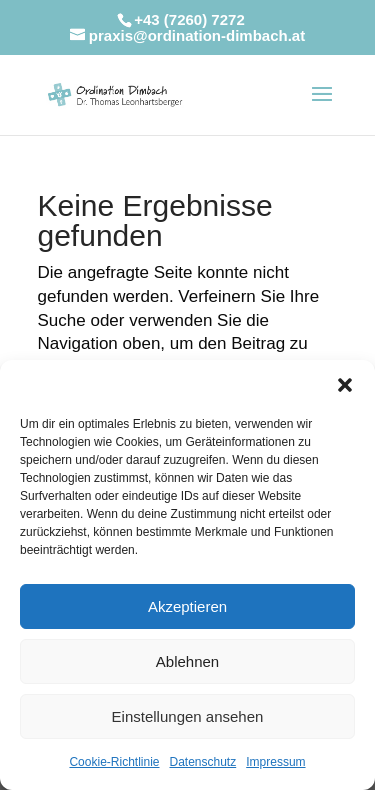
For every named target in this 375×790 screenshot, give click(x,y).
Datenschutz (203, 762)
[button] (345, 385)
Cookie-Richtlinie (114, 762)
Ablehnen (187, 661)
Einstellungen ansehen (188, 716)
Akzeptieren (187, 606)
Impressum (275, 762)
